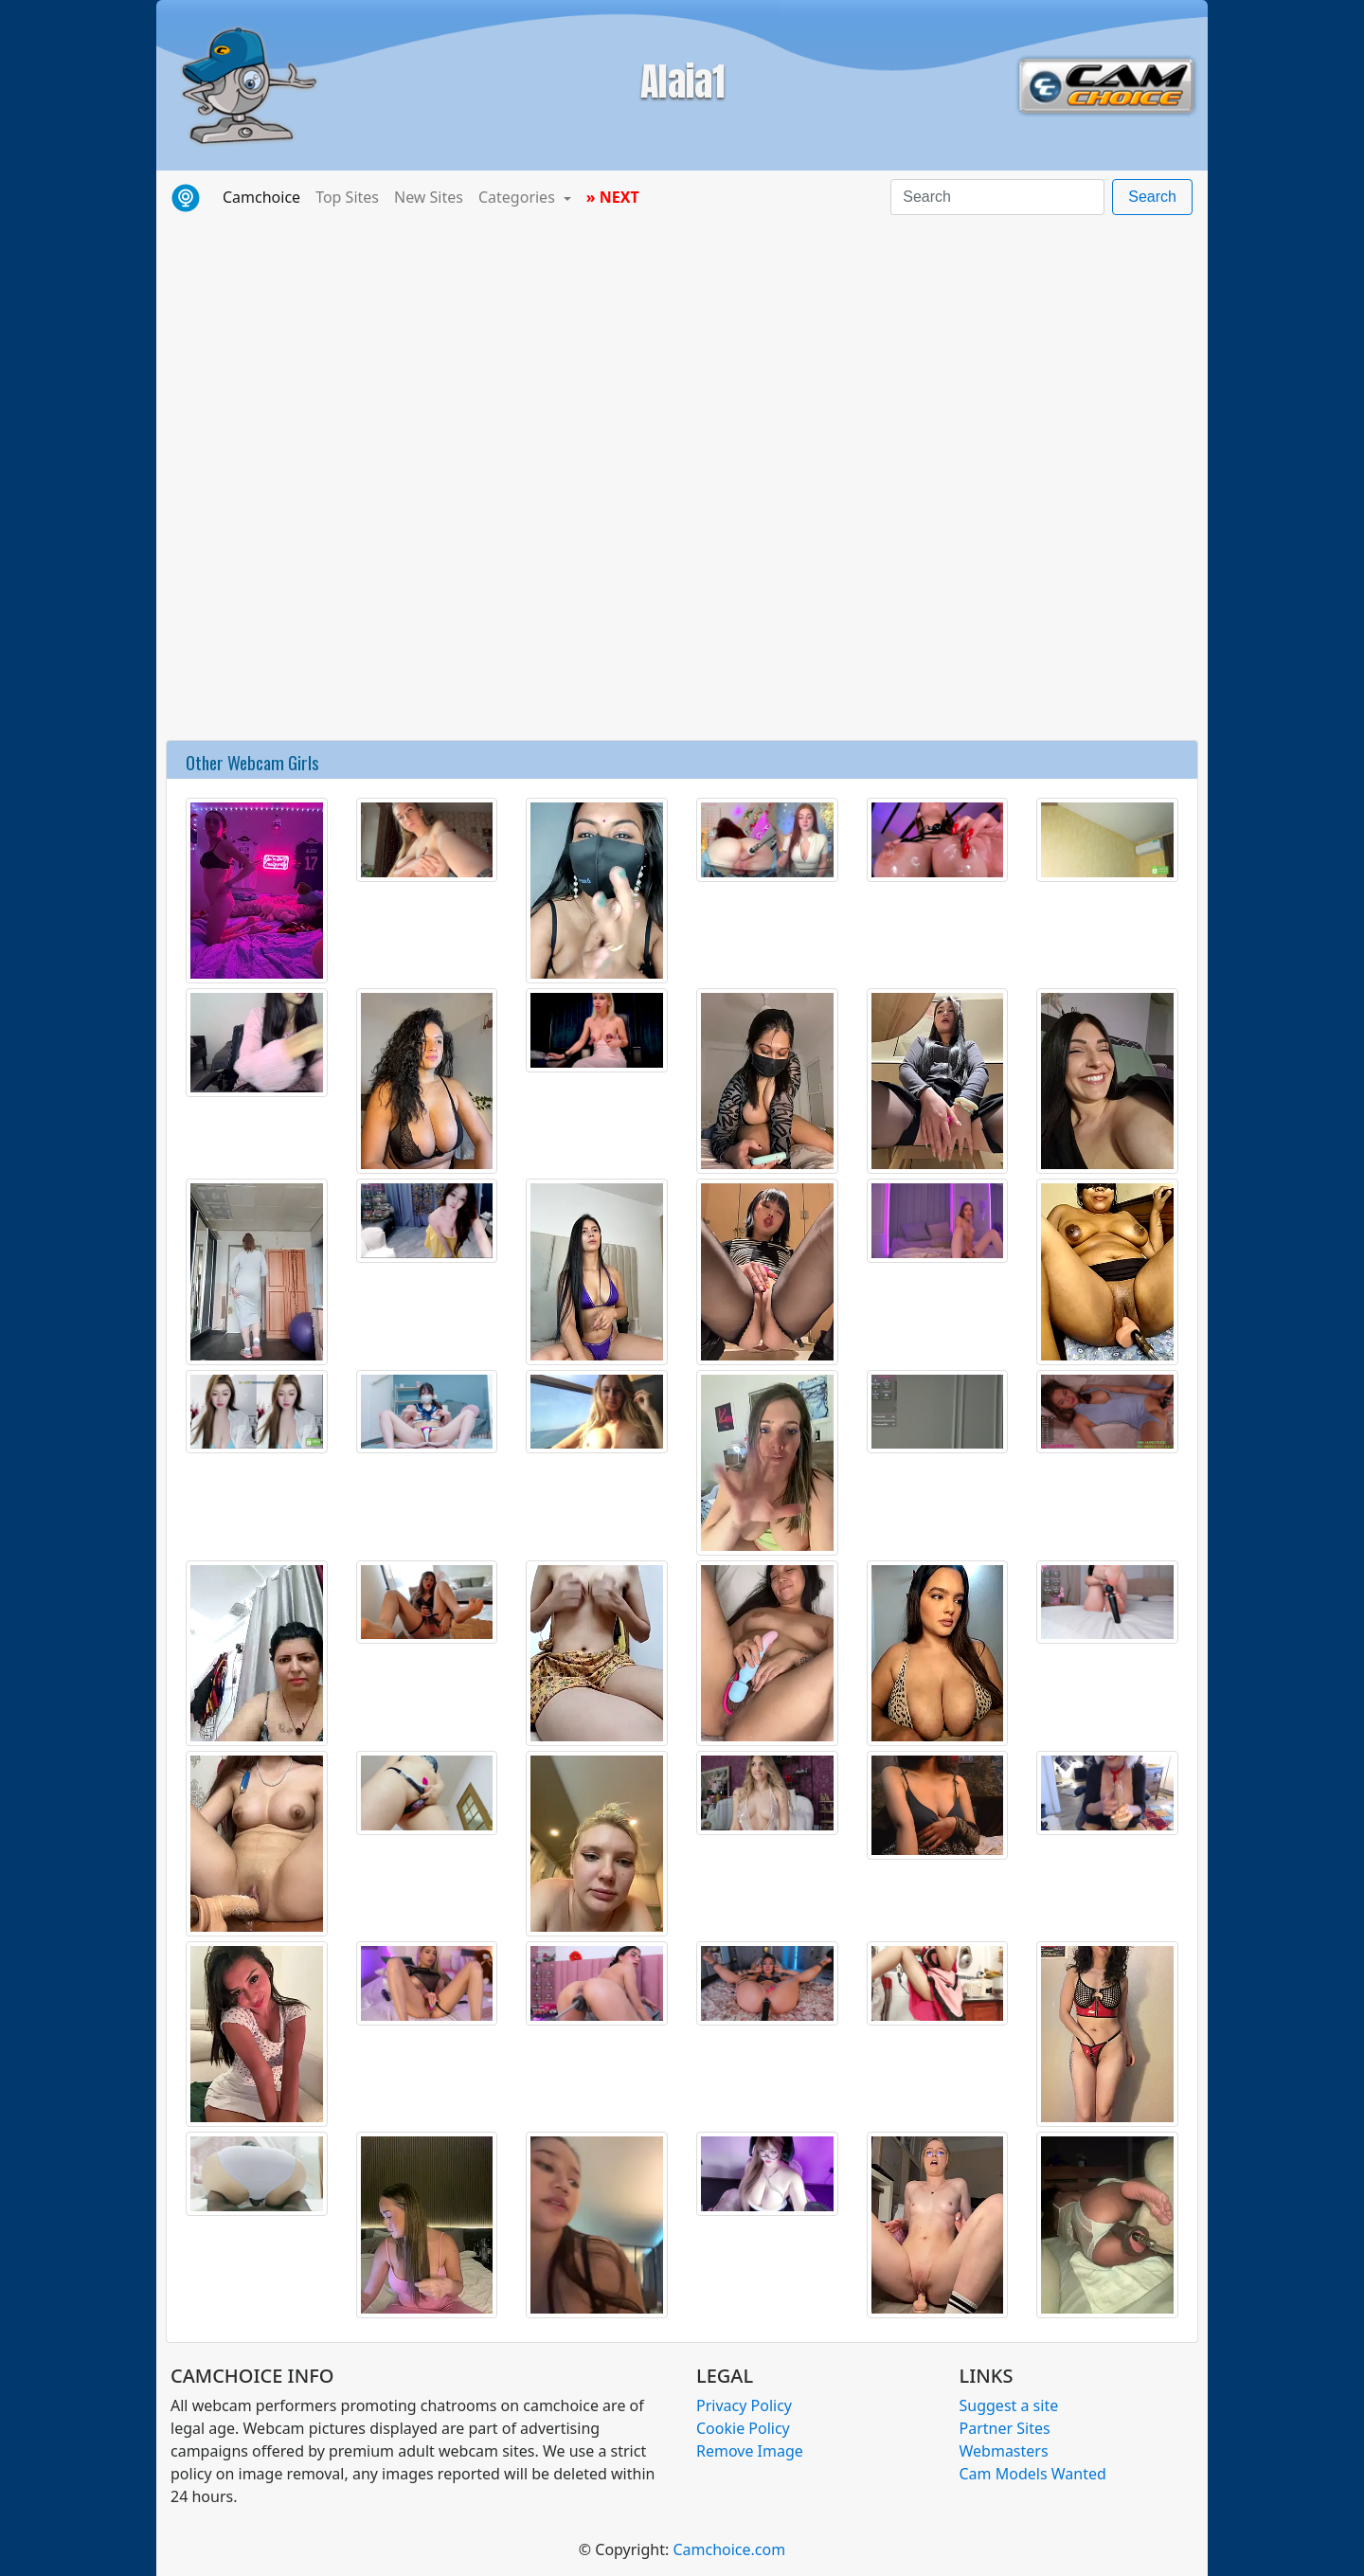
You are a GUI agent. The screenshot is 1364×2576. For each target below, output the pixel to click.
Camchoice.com (729, 2549)
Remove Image (749, 2451)
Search (1152, 197)
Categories (518, 197)
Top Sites (347, 197)
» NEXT (612, 197)
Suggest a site (1009, 2405)
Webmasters (1004, 2451)
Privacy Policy (744, 2405)
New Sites (428, 197)
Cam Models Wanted (1033, 2473)
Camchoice (265, 196)
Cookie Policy (743, 2428)
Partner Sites (1005, 2428)
